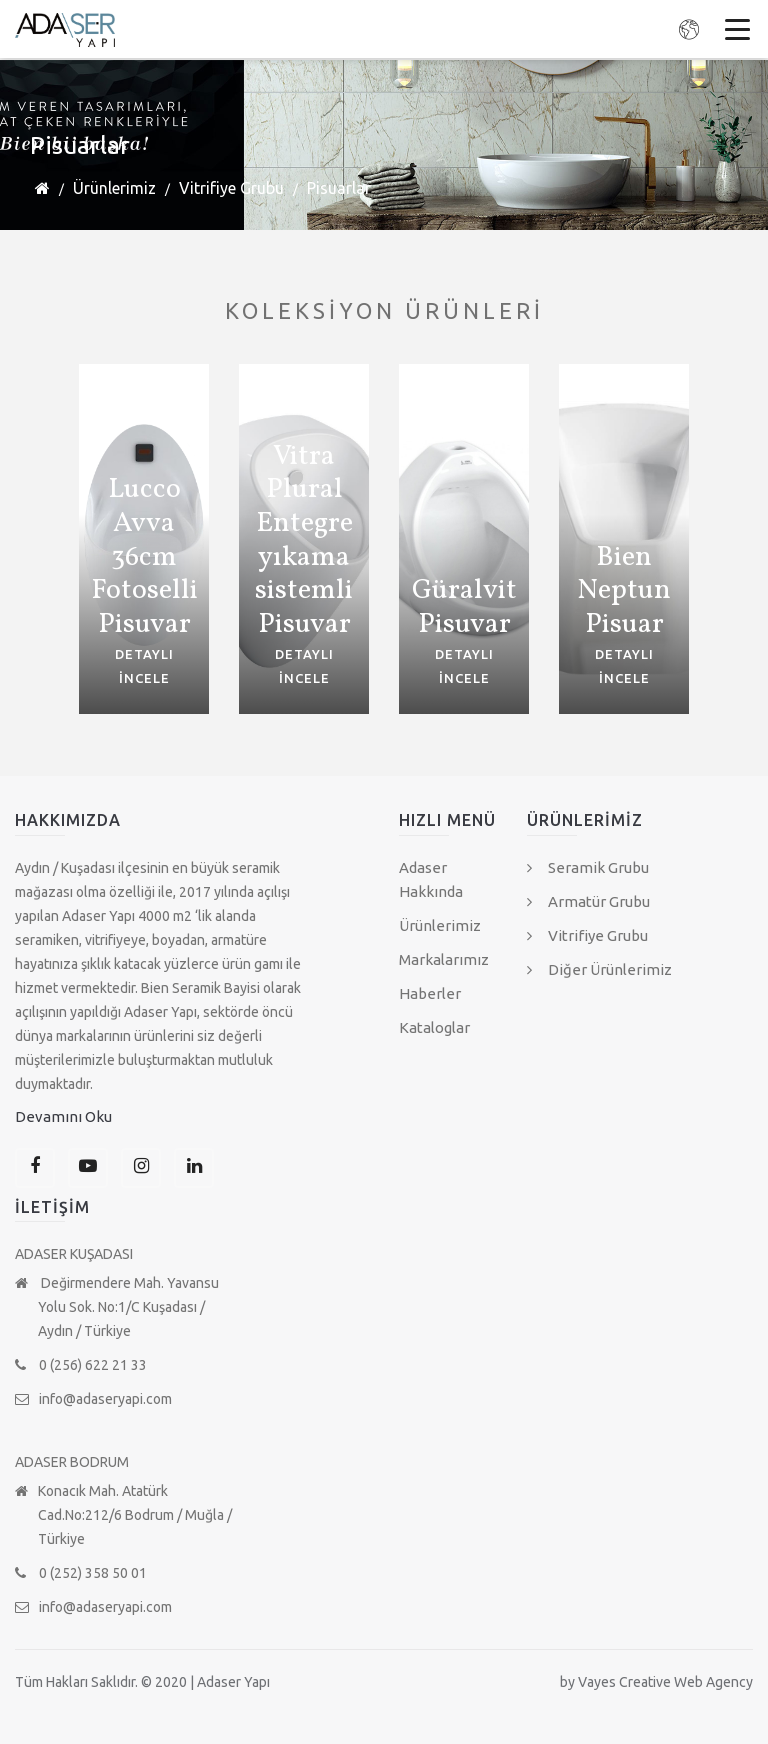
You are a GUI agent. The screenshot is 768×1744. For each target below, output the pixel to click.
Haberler (430, 993)
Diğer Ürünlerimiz (599, 969)
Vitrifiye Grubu (231, 188)
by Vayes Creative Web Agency (656, 1682)
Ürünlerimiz (114, 188)
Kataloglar (434, 1027)
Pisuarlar (339, 188)
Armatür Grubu (588, 901)
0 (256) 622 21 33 (81, 1365)
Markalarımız (444, 959)
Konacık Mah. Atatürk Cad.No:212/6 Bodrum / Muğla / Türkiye (123, 1515)
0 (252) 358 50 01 (81, 1573)
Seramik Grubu (588, 867)
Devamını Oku (63, 1116)
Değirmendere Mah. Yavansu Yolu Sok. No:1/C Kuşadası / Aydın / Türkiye (117, 1307)
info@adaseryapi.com (93, 1399)
